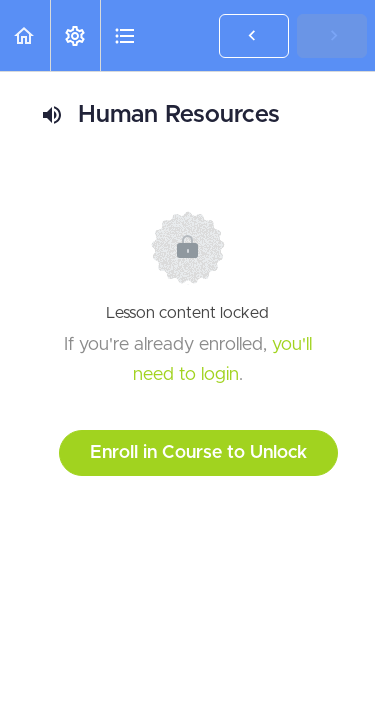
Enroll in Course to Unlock (198, 453)
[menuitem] (75, 35)
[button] (25, 35)
